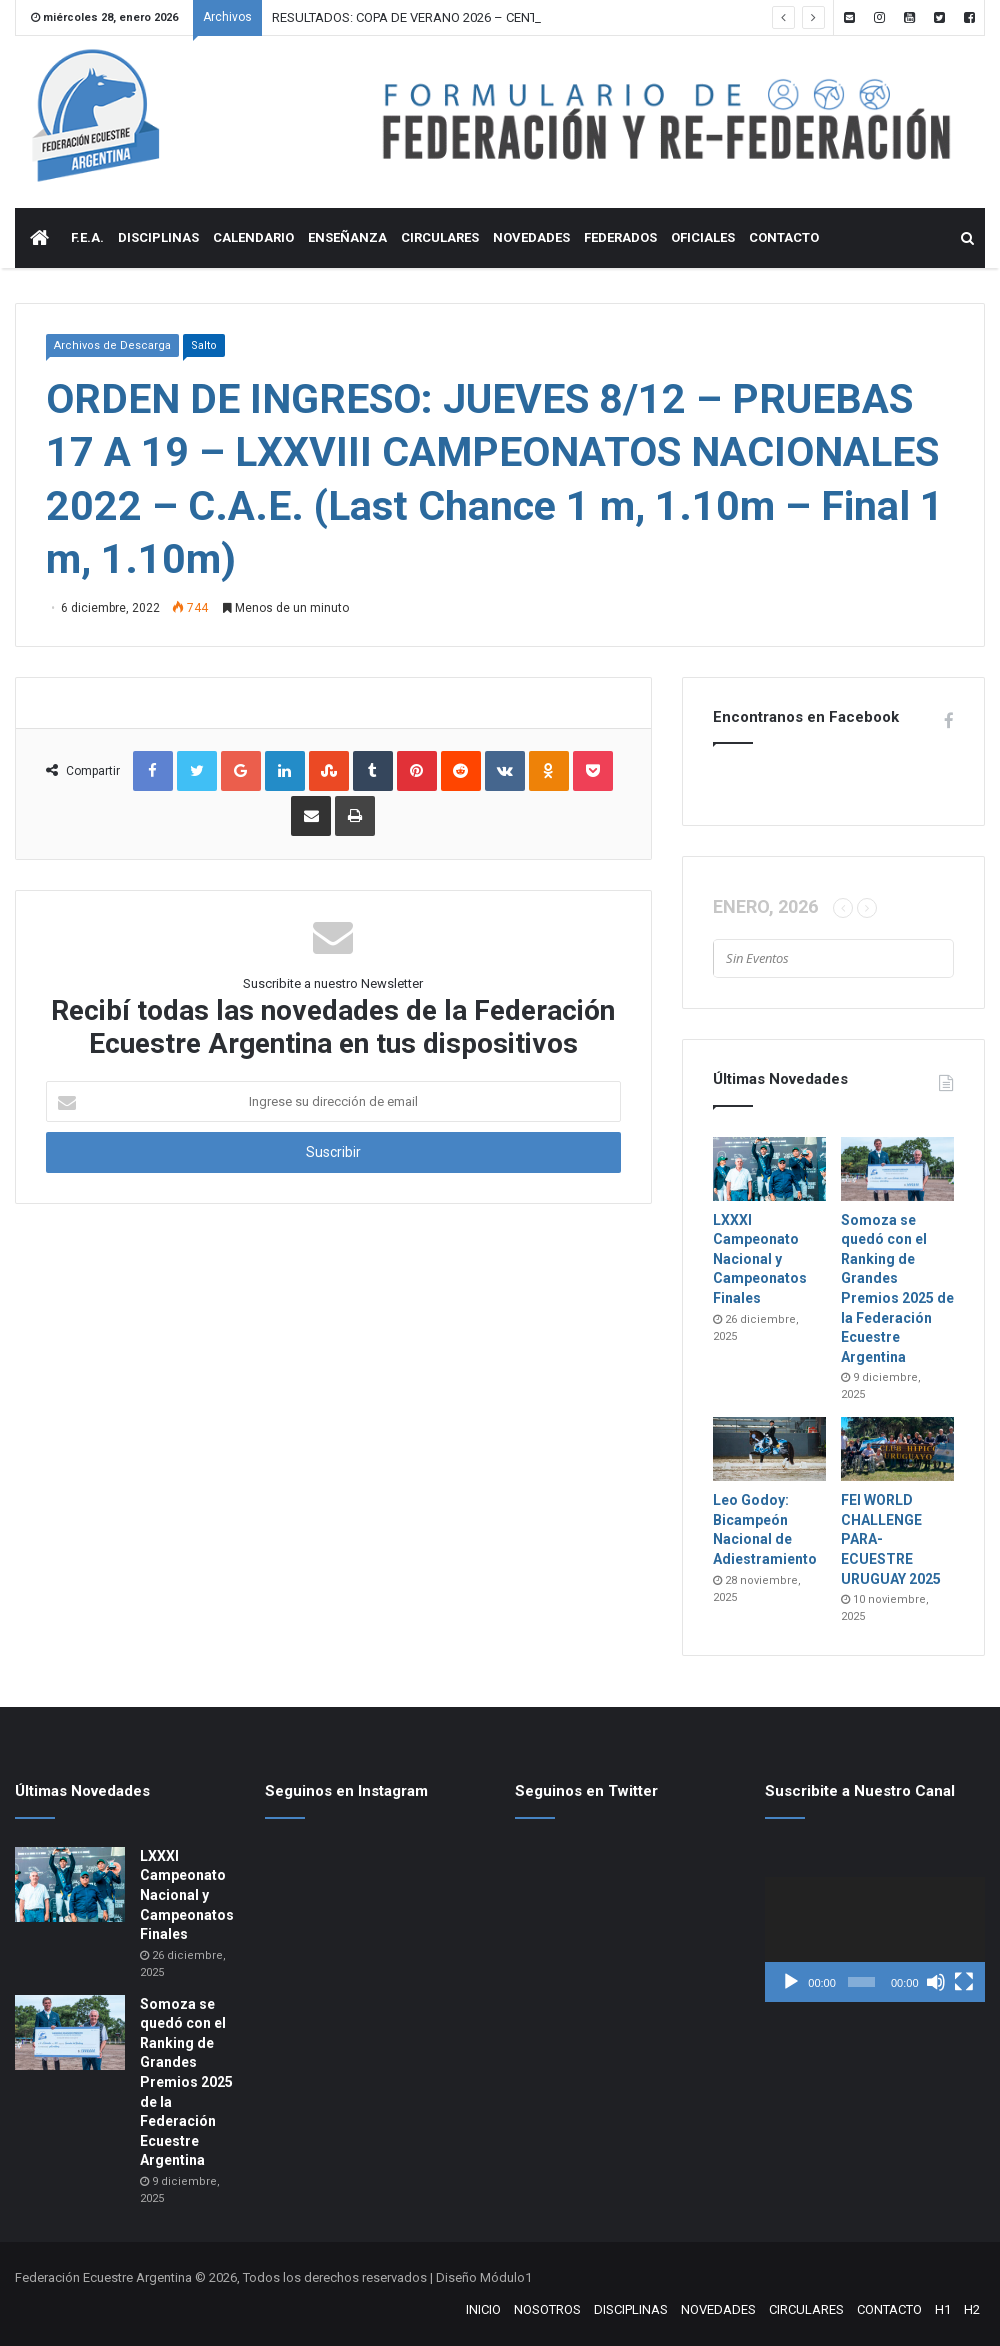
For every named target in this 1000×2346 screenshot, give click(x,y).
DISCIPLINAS (158, 237)
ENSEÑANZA (347, 237)
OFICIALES (703, 237)
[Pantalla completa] (964, 1982)
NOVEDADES (531, 237)
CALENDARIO (253, 237)
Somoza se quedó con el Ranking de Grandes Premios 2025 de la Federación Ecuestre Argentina (186, 2082)
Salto (204, 345)
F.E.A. (87, 237)
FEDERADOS (620, 237)
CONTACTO (784, 237)
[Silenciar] (936, 1982)
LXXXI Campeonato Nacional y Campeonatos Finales (760, 1259)
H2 (972, 2309)
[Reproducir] (791, 1982)
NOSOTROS (547, 2309)
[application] (875, 1939)
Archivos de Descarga (112, 345)
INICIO (483, 2309)
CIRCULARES (440, 237)
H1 (943, 2309)
